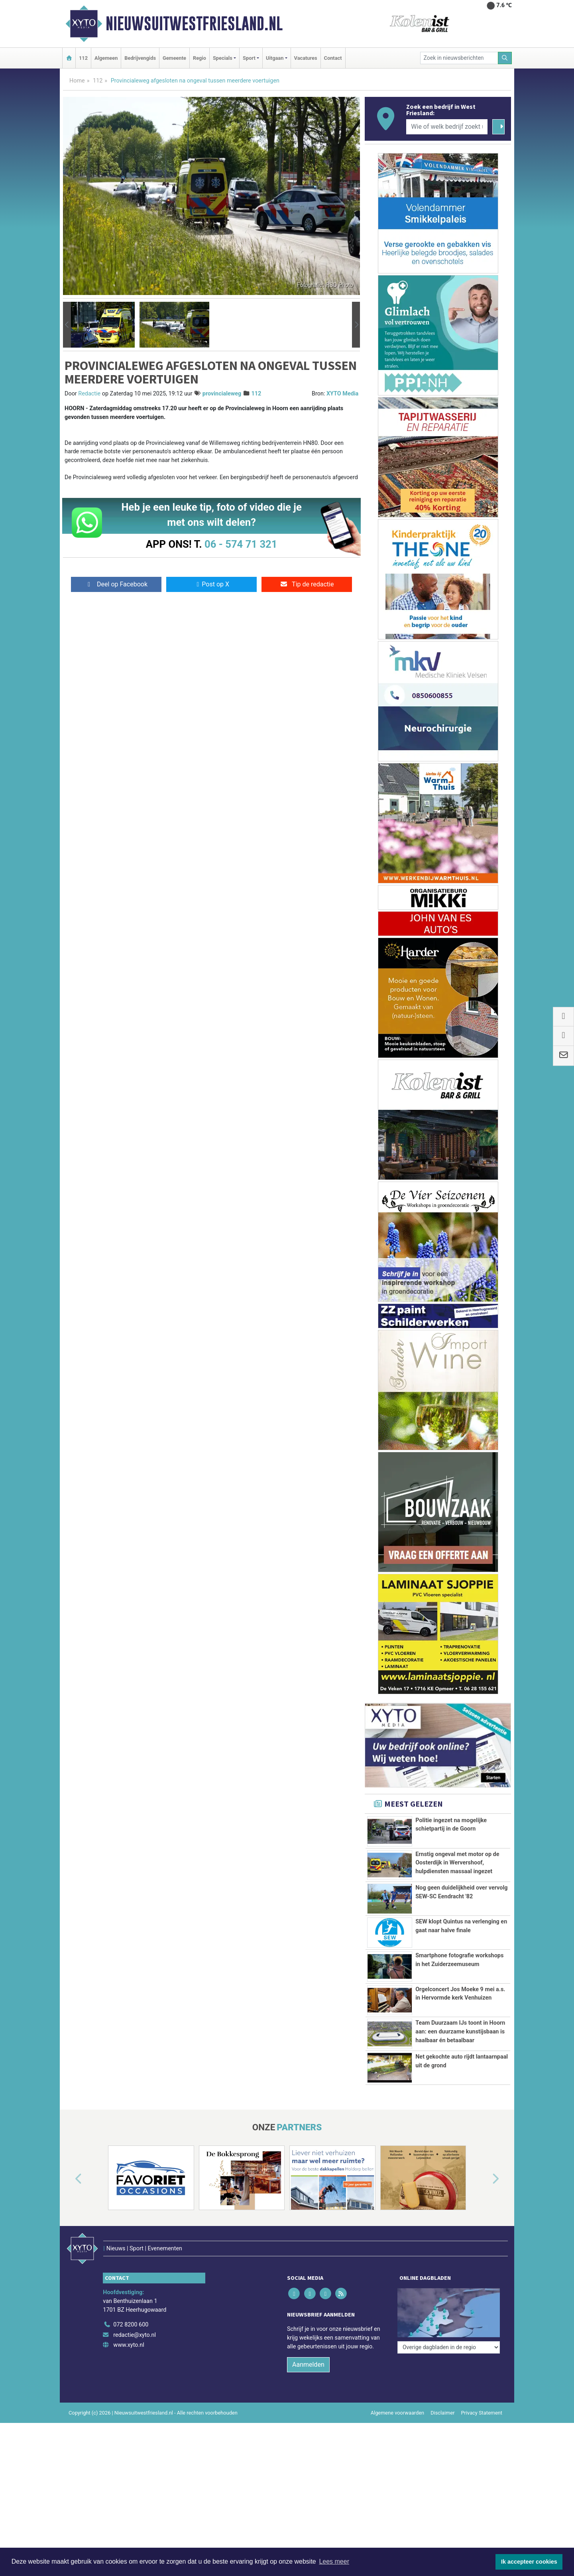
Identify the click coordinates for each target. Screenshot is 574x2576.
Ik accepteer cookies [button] (529, 2561)
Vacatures (305, 58)
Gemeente (174, 58)
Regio (199, 58)
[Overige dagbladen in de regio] (448, 2347)
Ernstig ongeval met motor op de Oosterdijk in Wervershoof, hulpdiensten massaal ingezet (457, 1863)
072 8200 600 (130, 2324)
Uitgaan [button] (274, 58)
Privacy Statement (482, 2413)
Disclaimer (442, 2413)
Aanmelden (308, 2364)
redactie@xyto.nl (134, 2335)
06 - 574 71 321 (240, 544)
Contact (333, 58)
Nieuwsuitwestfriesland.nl (194, 23)
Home (77, 80)
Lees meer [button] (334, 2561)
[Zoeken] (505, 58)
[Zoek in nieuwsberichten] (459, 58)
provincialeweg (221, 393)
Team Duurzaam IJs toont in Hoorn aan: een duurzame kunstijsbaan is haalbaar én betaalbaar (460, 2031)
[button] (67, 325)
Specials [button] (222, 58)
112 (83, 58)
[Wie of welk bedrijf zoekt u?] (447, 126)
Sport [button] (249, 58)
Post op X (211, 584)
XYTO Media (342, 393)
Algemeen (106, 58)
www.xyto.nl (128, 2345)
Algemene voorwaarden (397, 2413)
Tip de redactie (307, 584)
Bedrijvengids (140, 58)
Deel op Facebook (116, 584)
